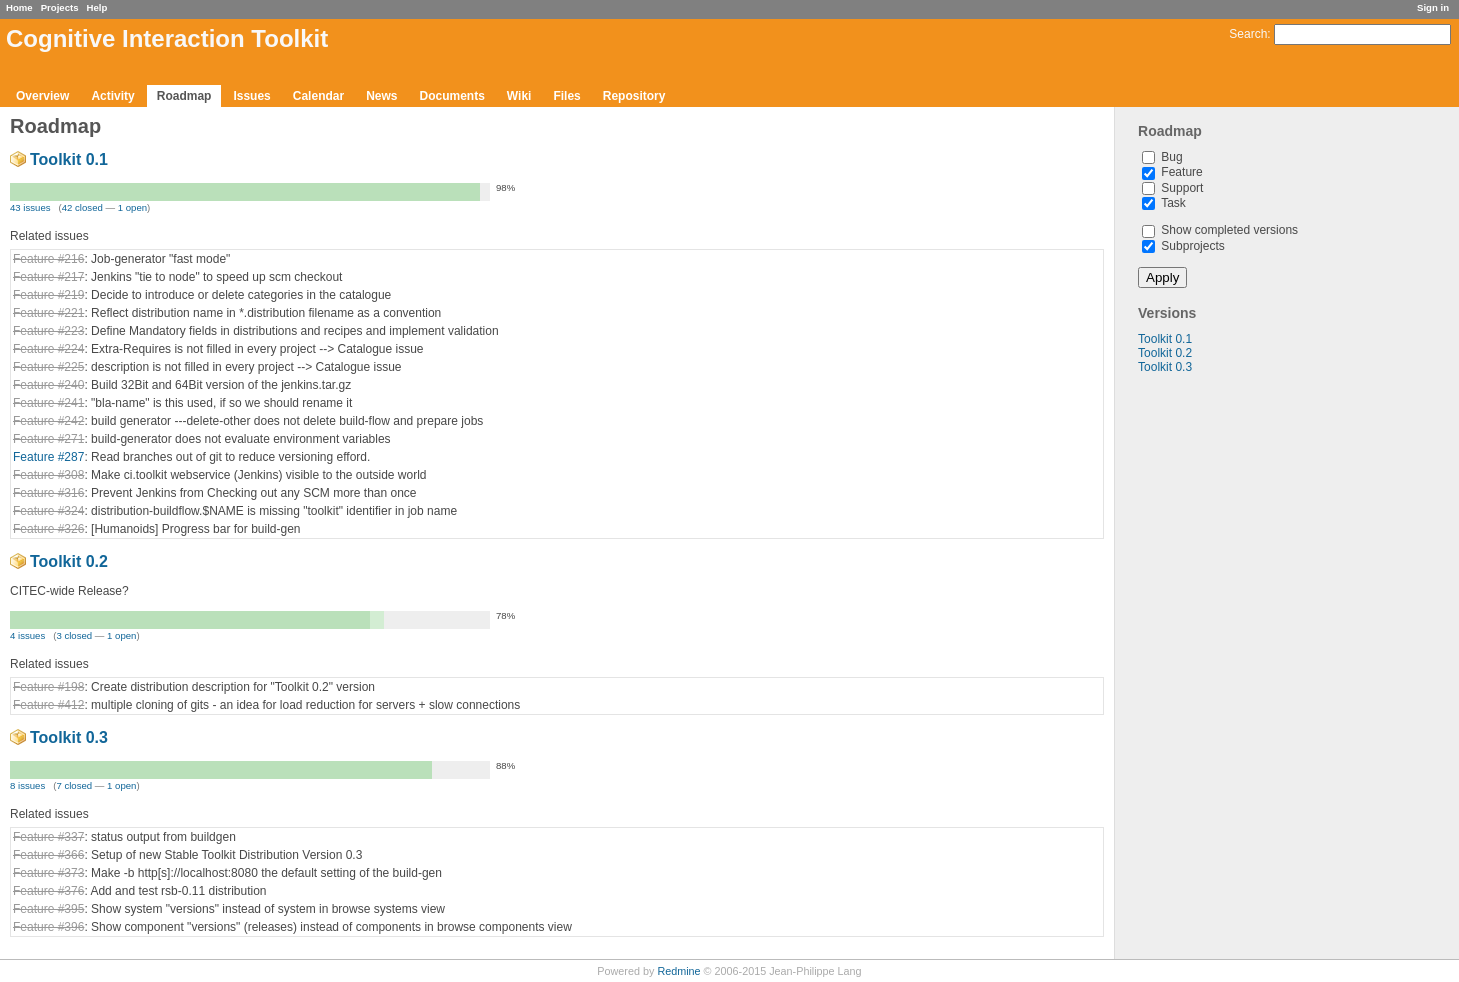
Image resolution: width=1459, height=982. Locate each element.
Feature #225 (48, 367)
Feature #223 (48, 331)
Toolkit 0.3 (1165, 367)
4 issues (27, 635)
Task (1164, 203)
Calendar (318, 96)
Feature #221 (48, 313)
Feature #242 (48, 421)
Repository (634, 96)
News (381, 96)
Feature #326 (48, 529)
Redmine (678, 971)
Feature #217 (48, 277)
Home (19, 7)
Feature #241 (48, 403)
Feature (1172, 172)
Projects (60, 7)
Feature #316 (48, 493)
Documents (452, 96)
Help (97, 7)
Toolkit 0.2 (1165, 353)
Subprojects (1183, 246)
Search (1248, 34)
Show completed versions (1220, 230)
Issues (251, 96)
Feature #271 (48, 439)
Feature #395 (48, 909)
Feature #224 (48, 349)
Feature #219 (48, 295)
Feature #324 (48, 511)
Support (1172, 188)
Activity (112, 96)
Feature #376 (48, 891)
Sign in (1433, 7)
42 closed (82, 207)
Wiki (519, 96)
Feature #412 (48, 705)
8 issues (27, 785)
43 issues (30, 207)
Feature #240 (48, 385)
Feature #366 (48, 855)
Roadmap (184, 96)
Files (566, 96)
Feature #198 (48, 687)
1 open (132, 207)
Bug (1162, 157)
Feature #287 (48, 457)
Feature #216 (48, 259)
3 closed (74, 635)
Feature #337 (48, 837)
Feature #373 (48, 873)
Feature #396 (48, 927)
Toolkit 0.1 (1165, 339)
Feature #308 (48, 475)
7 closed (74, 785)
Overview (42, 96)
